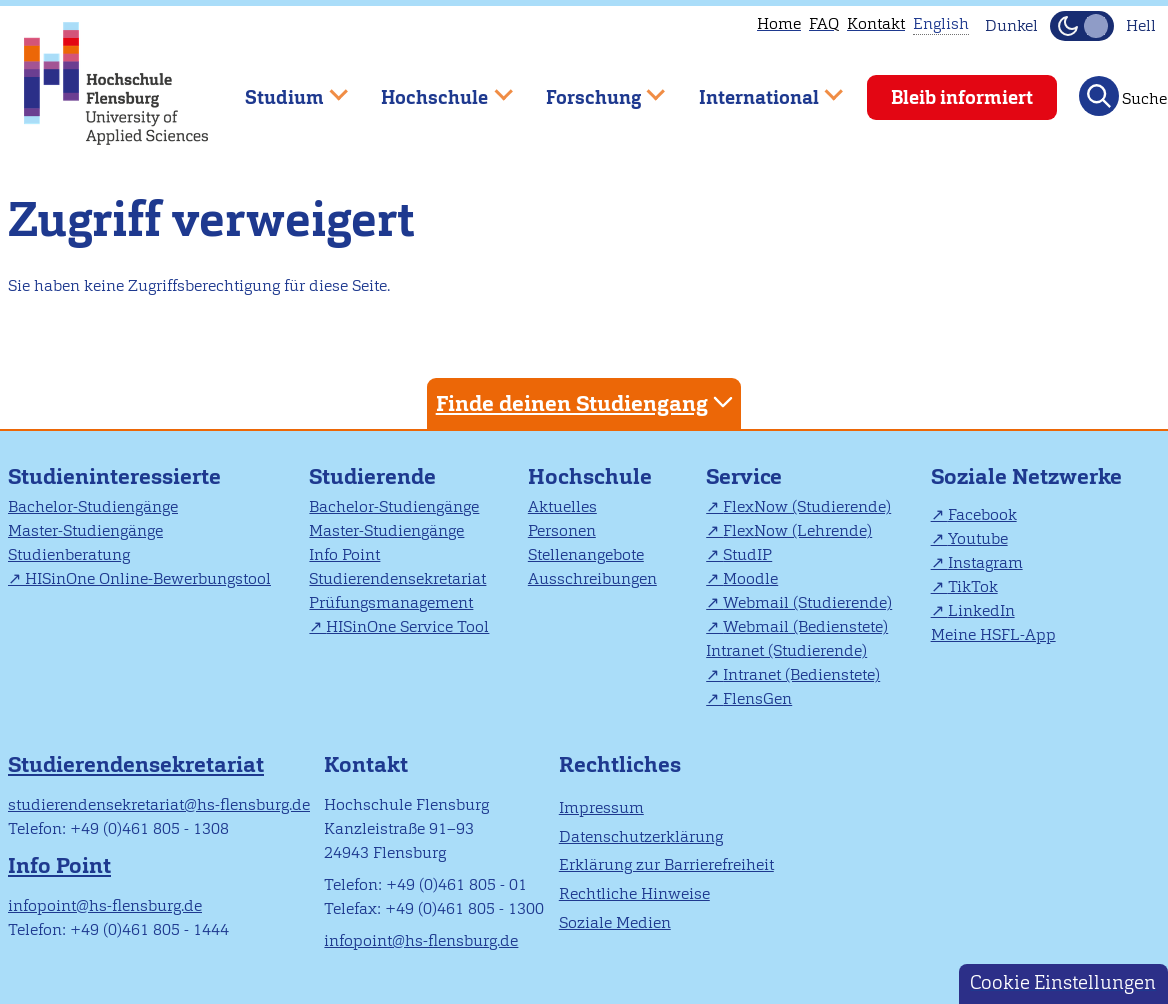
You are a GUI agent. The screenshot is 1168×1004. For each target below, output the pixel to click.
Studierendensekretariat (397, 578)
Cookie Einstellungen (1063, 982)
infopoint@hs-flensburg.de (105, 905)
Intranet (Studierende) (786, 650)
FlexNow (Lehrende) (797, 530)
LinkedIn (981, 610)
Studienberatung (69, 554)
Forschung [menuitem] (591, 88)
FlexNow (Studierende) (807, 506)
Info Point (344, 554)
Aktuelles (562, 506)
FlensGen (757, 698)
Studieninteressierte (114, 476)
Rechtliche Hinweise (634, 893)
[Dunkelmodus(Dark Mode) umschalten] (1082, 26)
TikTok (973, 586)
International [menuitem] (756, 88)
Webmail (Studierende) (807, 602)
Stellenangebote (586, 554)
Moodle (750, 578)
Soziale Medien (615, 922)
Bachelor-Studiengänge (93, 506)
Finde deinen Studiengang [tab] (587, 402)
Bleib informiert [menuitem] (962, 97)
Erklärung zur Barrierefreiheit (666, 864)
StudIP (747, 554)
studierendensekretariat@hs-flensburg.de (159, 804)
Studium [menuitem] (282, 88)
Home (779, 23)
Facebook (982, 514)
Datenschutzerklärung (641, 836)
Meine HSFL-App (993, 634)
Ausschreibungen (592, 578)
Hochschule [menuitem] (433, 88)
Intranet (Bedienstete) (801, 674)
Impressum (601, 807)
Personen (562, 530)
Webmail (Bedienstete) (805, 626)
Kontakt (876, 23)
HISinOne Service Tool (407, 626)
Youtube (978, 538)
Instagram (985, 562)
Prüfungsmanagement (391, 602)
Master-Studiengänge (85, 530)
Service (744, 476)
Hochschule (590, 476)
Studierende (372, 476)
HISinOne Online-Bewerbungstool (148, 578)
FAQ (824, 23)
